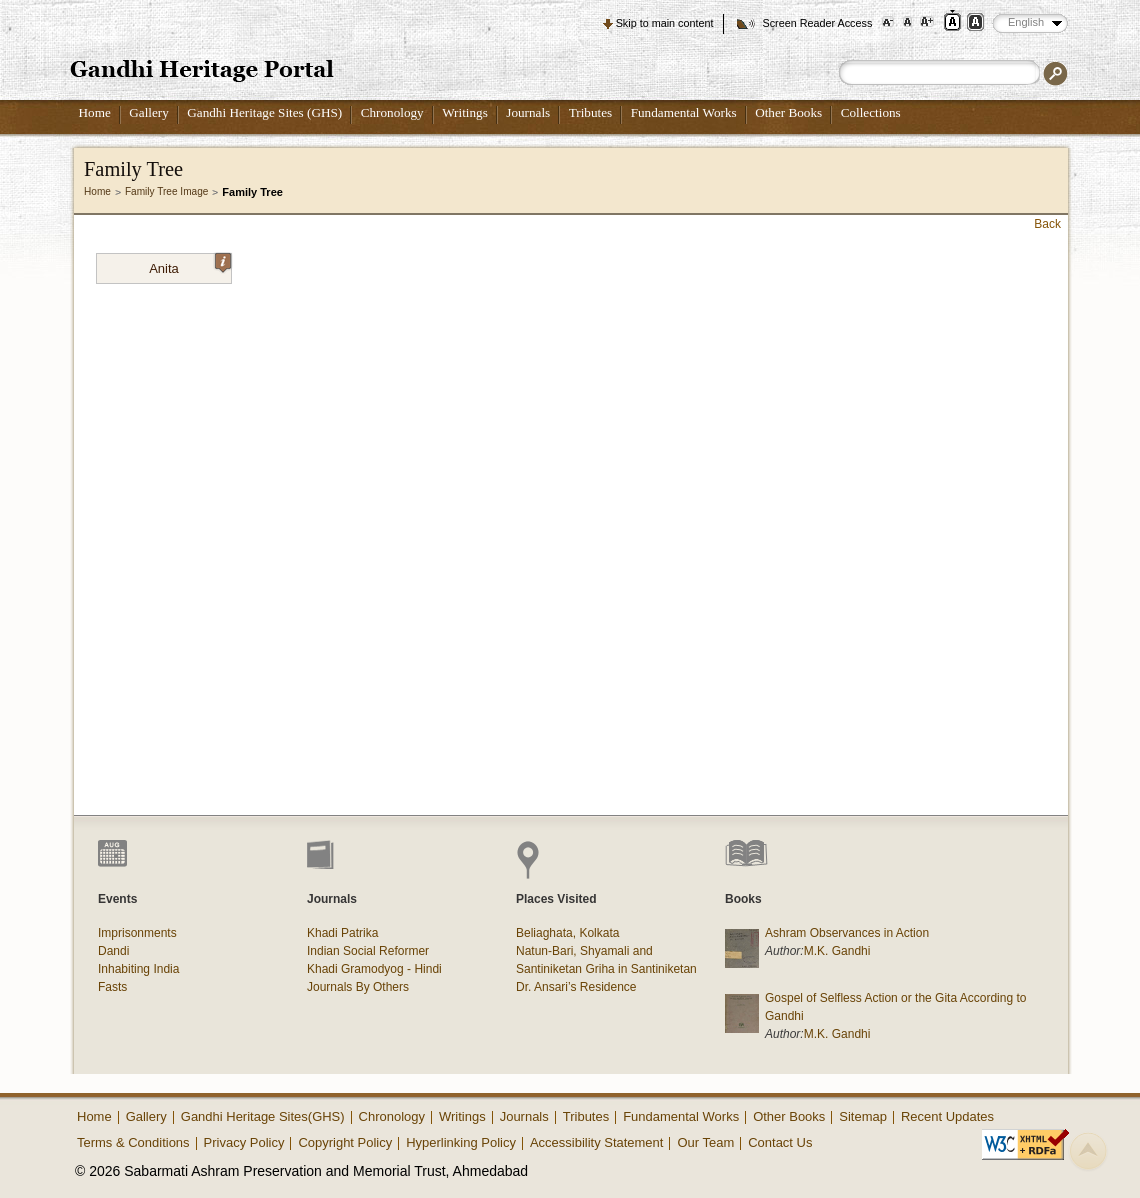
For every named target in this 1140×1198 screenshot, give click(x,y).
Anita (190, 265)
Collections (871, 112)
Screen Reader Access (817, 23)
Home (95, 112)
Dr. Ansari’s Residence (576, 987)
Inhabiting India (138, 969)
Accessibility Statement (597, 1142)
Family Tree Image (166, 191)
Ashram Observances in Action (847, 933)
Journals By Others (358, 987)
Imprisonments (137, 933)
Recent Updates (947, 1116)
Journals (528, 112)
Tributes (590, 112)
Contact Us (780, 1142)
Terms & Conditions (133, 1142)
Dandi (113, 951)
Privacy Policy (244, 1142)
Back (1047, 224)
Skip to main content (665, 23)
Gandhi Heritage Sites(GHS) (263, 1116)
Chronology (392, 112)
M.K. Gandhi (837, 951)
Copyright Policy (345, 1142)
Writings (465, 112)
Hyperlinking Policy (461, 1142)
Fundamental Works (684, 112)
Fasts (112, 987)
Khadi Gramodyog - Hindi (374, 969)
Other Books (788, 112)
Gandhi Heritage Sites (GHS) (264, 112)
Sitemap (863, 1116)
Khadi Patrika (342, 933)
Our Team (705, 1142)
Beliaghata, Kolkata (567, 933)
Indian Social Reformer (368, 951)
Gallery (149, 112)
